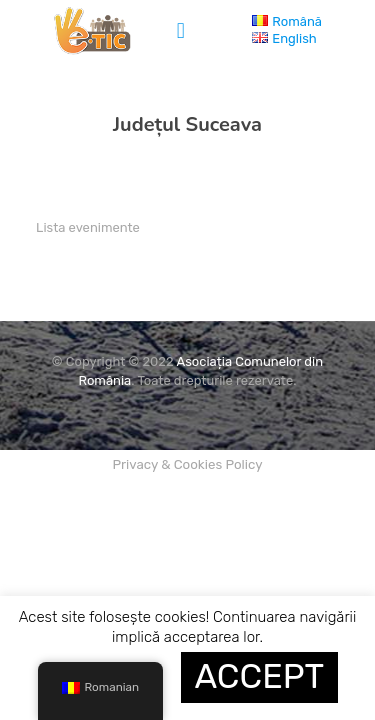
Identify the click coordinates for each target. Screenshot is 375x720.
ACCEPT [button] (260, 676)
